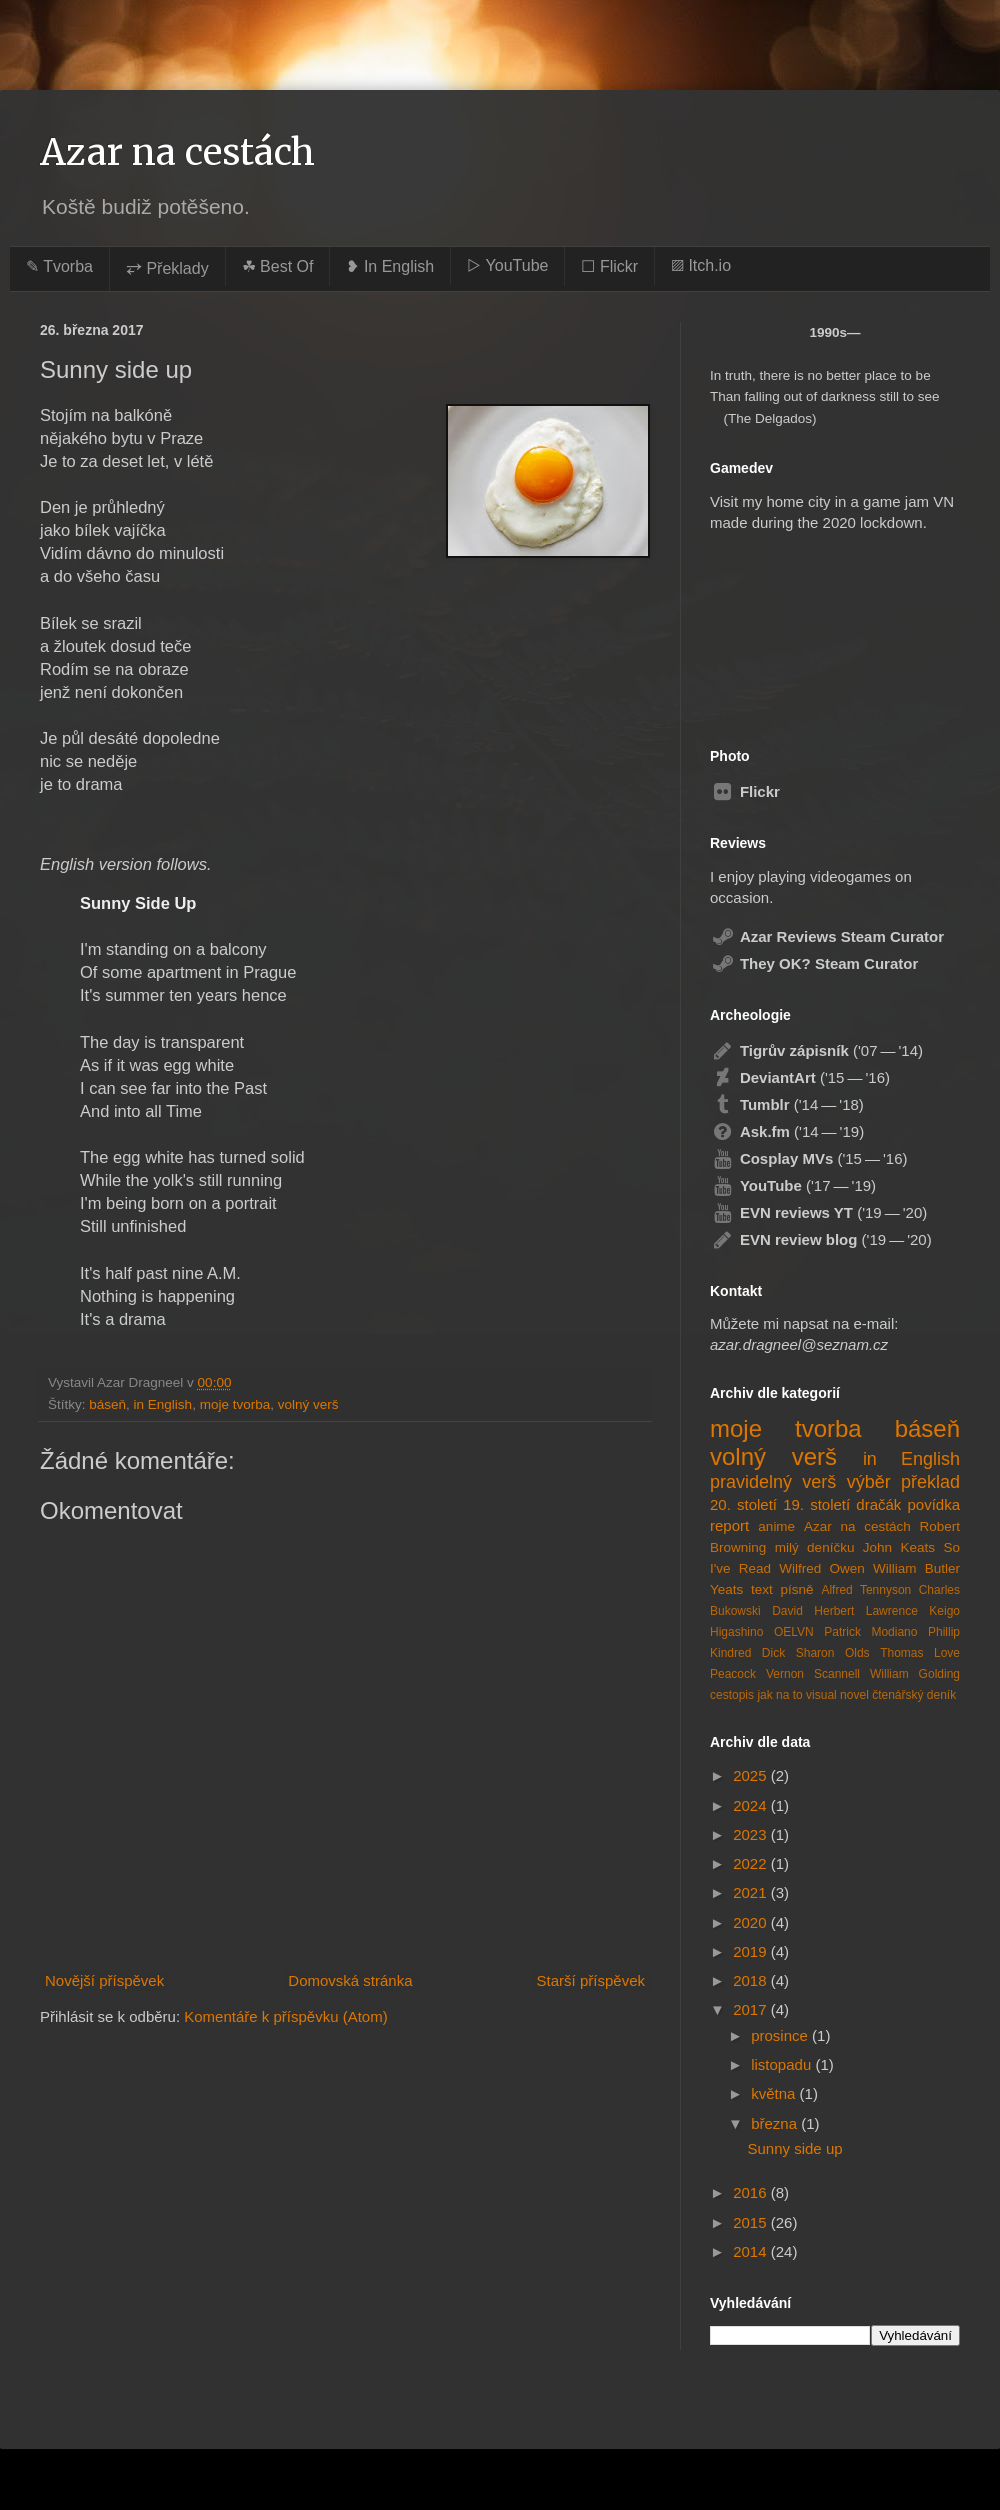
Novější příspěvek (104, 1980)
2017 (752, 2009)
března (776, 2123)
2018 (752, 1980)
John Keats (899, 1547)
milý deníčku (815, 1547)
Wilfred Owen (821, 1568)
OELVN (794, 1632)
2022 (752, 1863)
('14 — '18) (787, 1104)
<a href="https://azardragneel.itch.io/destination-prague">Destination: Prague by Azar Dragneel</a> (813, 630)
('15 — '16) (800, 1077)
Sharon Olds (833, 1653)
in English (163, 1404)
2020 (752, 1922)
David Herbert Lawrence (845, 1611)
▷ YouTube (507, 265)
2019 (752, 1951)
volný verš (308, 1404)
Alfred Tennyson (866, 1590)
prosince (781, 2035)
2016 (752, 2192)
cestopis (732, 1695)
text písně (782, 1589)
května (775, 2093)
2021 (752, 1892)
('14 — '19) (787, 1131)
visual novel (837, 1695)
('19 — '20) (818, 1212)
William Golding (915, 1674)
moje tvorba (235, 1404)
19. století (816, 1504)
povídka (933, 1504)
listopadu (783, 2064)
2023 (752, 1834)
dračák (878, 1504)
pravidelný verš (773, 1482)
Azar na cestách (177, 152)
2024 (752, 1805)
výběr (869, 1482)
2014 (752, 2251)
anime (776, 1526)
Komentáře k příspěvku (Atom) (285, 2016)
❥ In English (390, 266)
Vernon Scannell (813, 1674)
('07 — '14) (816, 1050)
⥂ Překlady (167, 268)
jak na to (779, 1695)
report (729, 1525)
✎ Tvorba (59, 266)
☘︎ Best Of (278, 266)
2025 (752, 1775)
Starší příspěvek (591, 1980)
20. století (743, 1504)
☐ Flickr (609, 266)
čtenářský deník (914, 1695)
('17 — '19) (793, 1185)
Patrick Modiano (870, 1632)
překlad (930, 1482)
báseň (107, 1404)
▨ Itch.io (701, 265)
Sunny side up (795, 2148)
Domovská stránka (350, 1980)
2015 (752, 2222)
